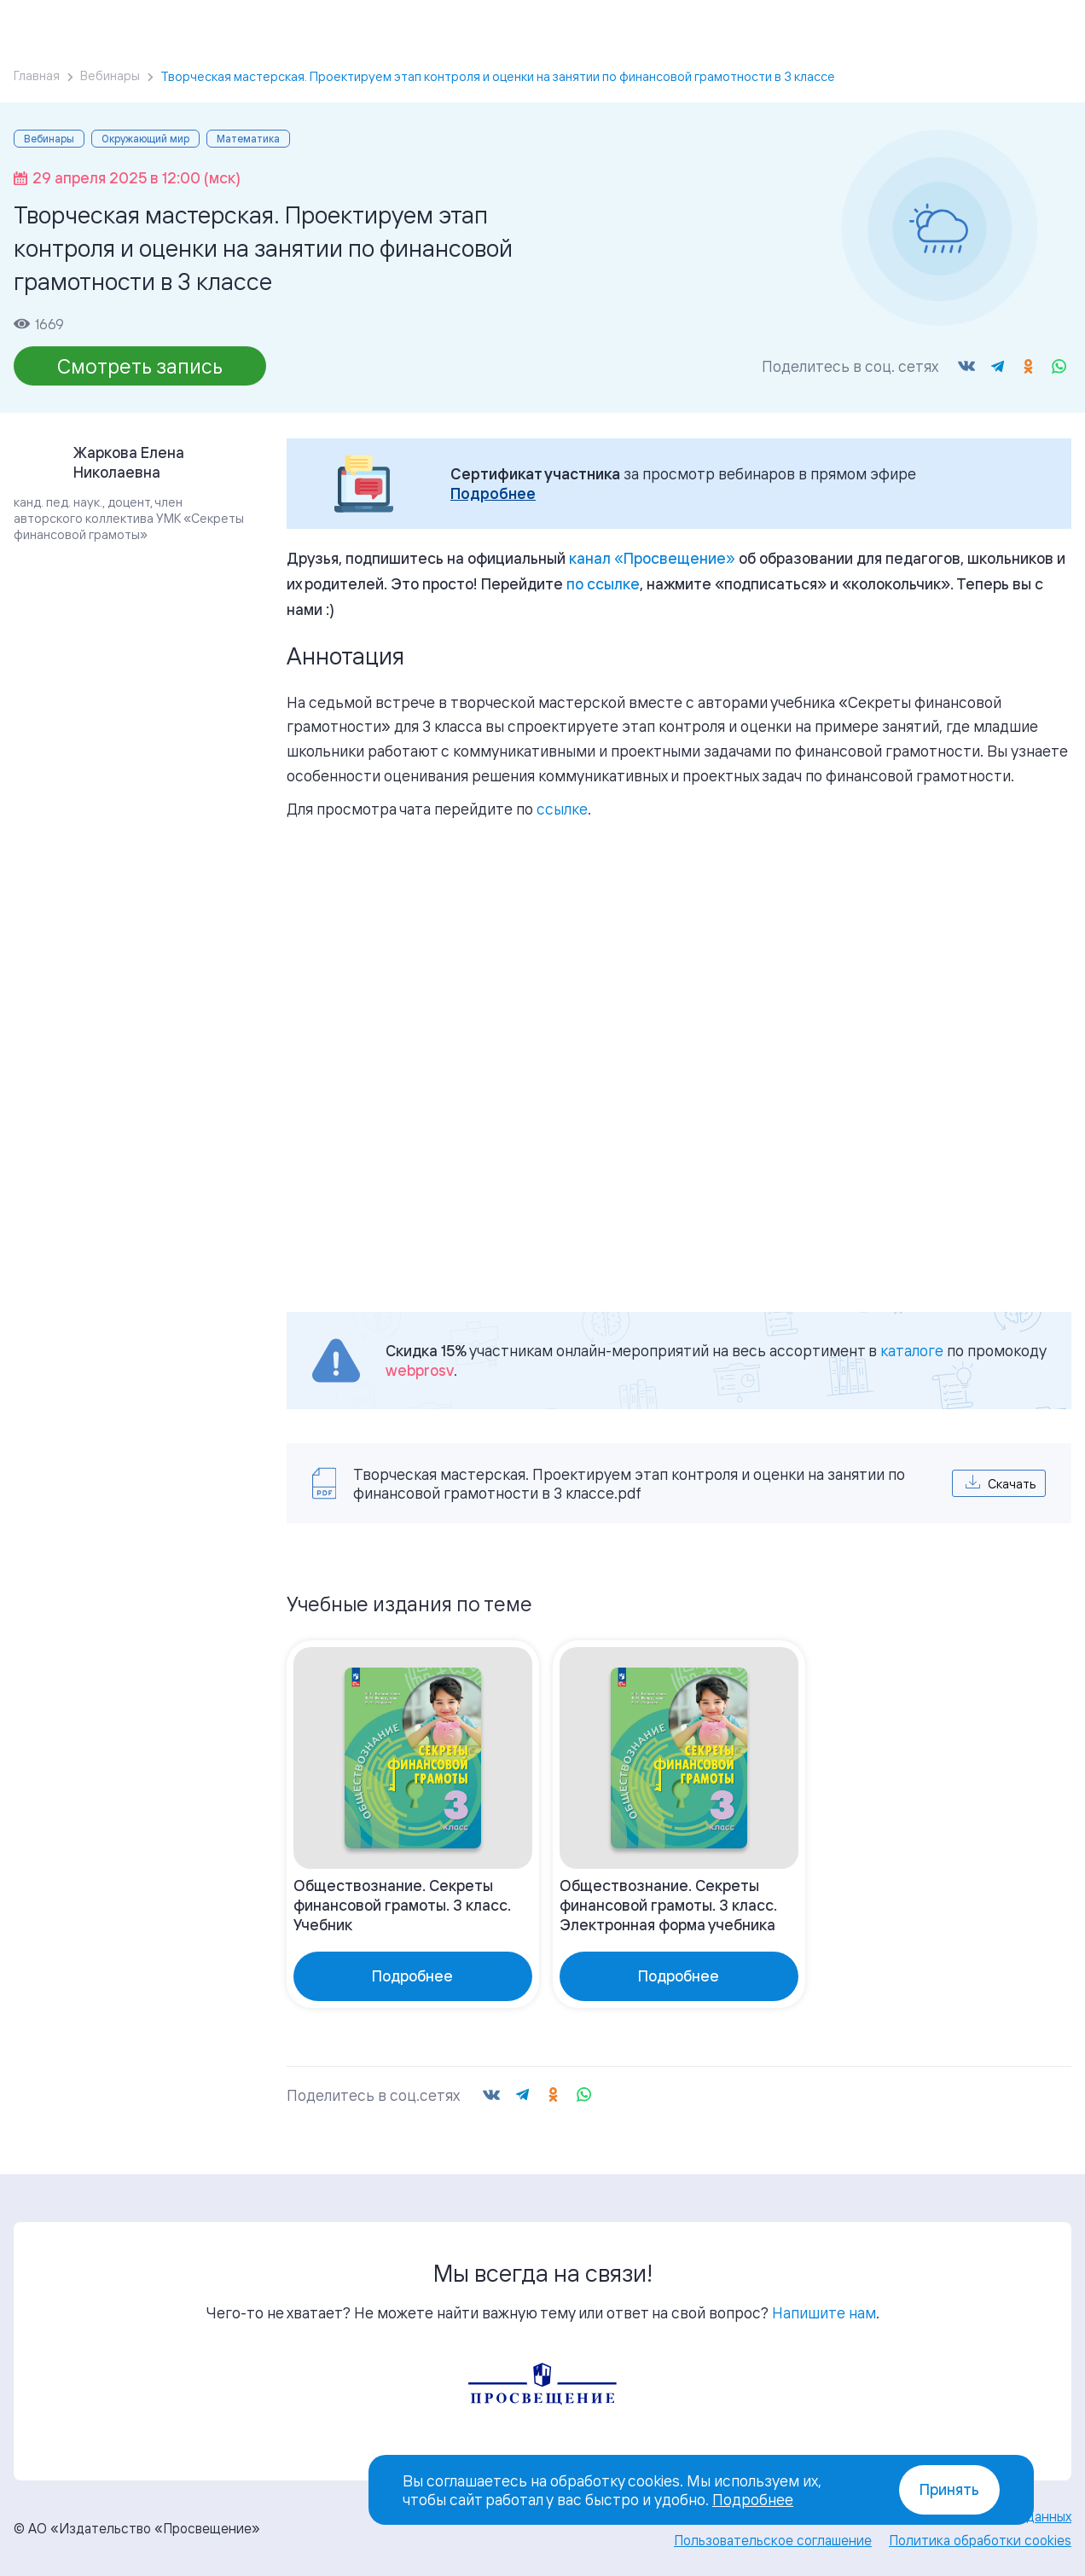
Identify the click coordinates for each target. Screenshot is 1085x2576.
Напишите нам (824, 2312)
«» (652, 557)
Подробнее (493, 493)
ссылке (562, 808)
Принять (949, 2489)
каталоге (911, 1350)
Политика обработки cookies (980, 2540)
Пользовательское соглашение (773, 2540)
